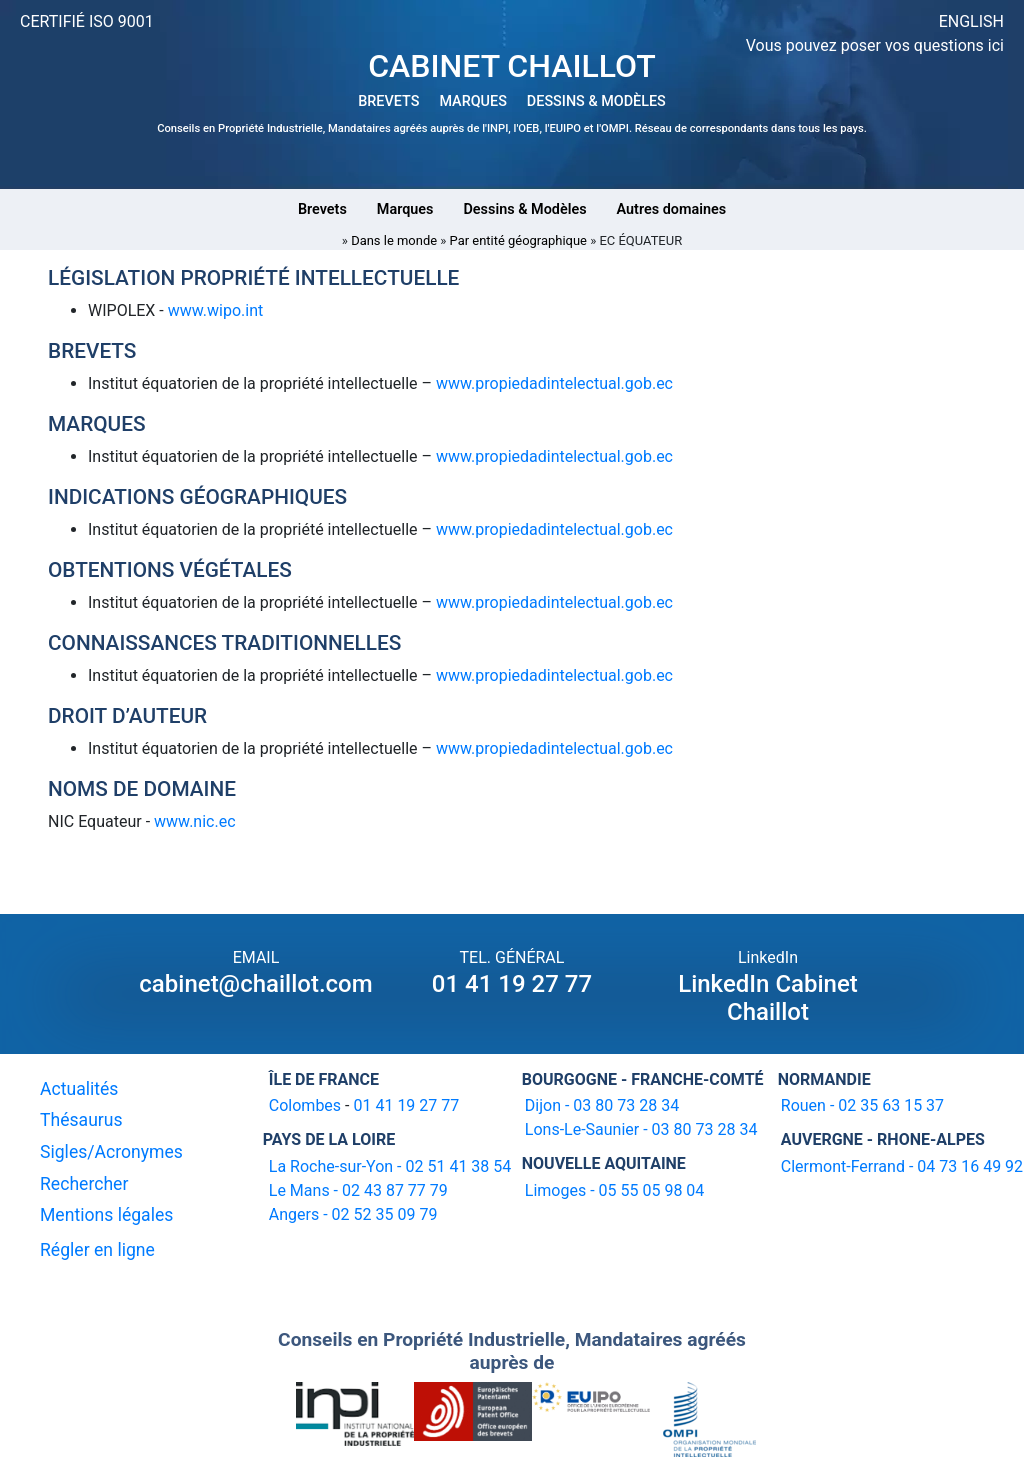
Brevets (322, 209)
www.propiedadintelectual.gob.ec (554, 383)
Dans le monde (394, 240)
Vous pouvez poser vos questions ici (875, 45)
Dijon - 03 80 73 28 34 (602, 1105)
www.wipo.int (214, 310)
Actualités (79, 1089)
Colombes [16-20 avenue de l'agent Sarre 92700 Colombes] (305, 1105)
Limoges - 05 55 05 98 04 (615, 1190)
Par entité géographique (518, 240)
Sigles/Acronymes (111, 1152)
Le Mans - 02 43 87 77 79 (358, 1190)
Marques (405, 209)
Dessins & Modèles (524, 209)
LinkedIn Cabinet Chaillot (768, 998)
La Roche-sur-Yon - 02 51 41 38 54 (390, 1166)
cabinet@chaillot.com (255, 984)
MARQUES (472, 101)
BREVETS (388, 101)
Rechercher (84, 1184)
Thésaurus (81, 1120)
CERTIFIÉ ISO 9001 (87, 21)
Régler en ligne (97, 1250)
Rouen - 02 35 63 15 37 (862, 1105)
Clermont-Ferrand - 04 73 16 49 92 (902, 1166)
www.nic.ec (195, 821)
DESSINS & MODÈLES (596, 101)
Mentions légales (106, 1215)
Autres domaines (672, 209)
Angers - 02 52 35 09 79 (353, 1214)
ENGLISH (971, 21)
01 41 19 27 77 (512, 984)
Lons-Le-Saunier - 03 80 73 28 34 (641, 1129)
